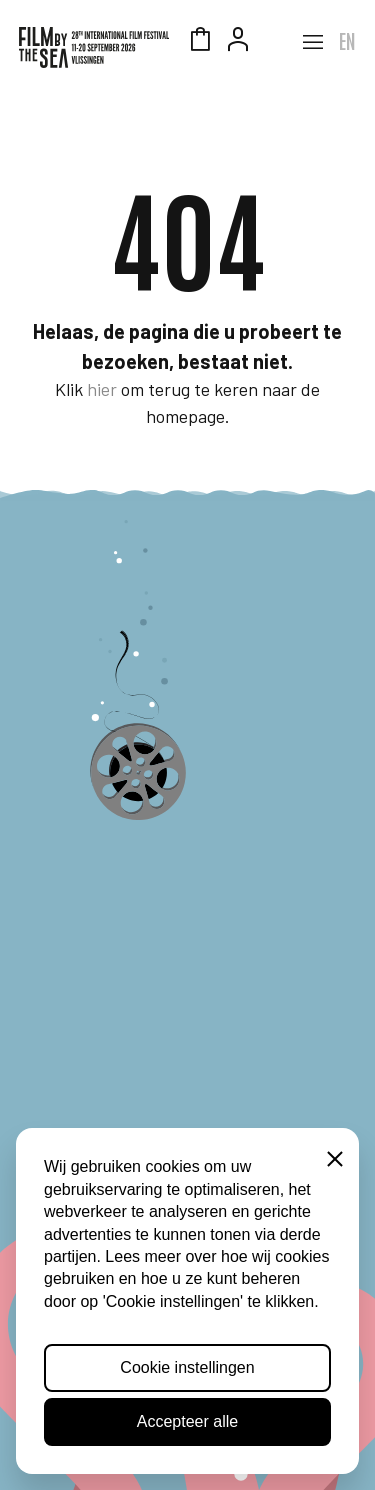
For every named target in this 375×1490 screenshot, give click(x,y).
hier (102, 389)
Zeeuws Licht (276, 42)
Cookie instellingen (187, 1367)
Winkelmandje (200, 42)
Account (238, 42)
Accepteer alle (187, 1421)
